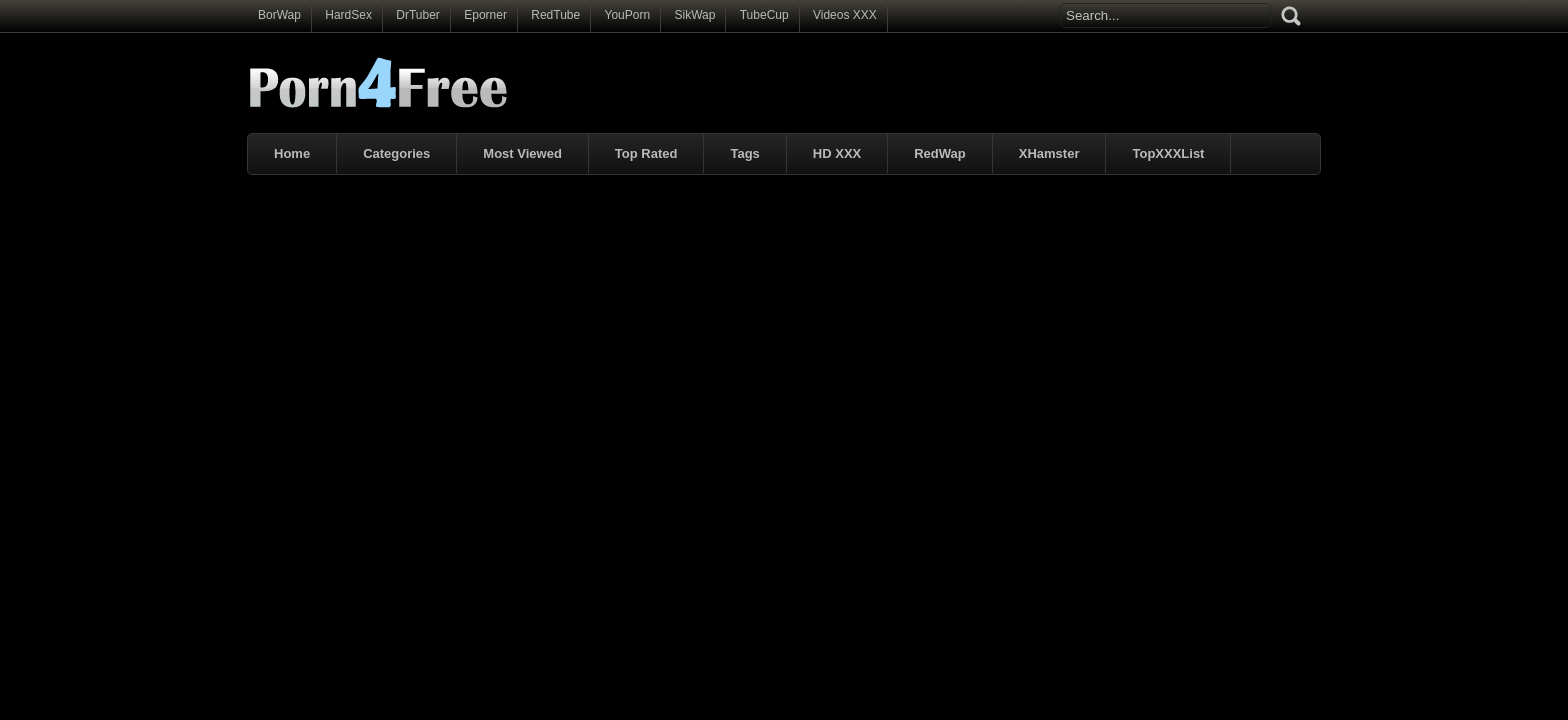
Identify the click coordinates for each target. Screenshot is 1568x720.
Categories (396, 153)
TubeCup (764, 15)
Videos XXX (845, 15)
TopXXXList (1168, 153)
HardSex (348, 15)
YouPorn (628, 15)
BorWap (279, 15)
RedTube (555, 15)
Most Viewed (522, 153)
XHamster (1049, 153)
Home (292, 153)
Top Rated (646, 153)
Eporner (485, 15)
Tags (744, 153)
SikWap (694, 15)
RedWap (940, 153)
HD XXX (837, 153)
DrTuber (418, 15)
